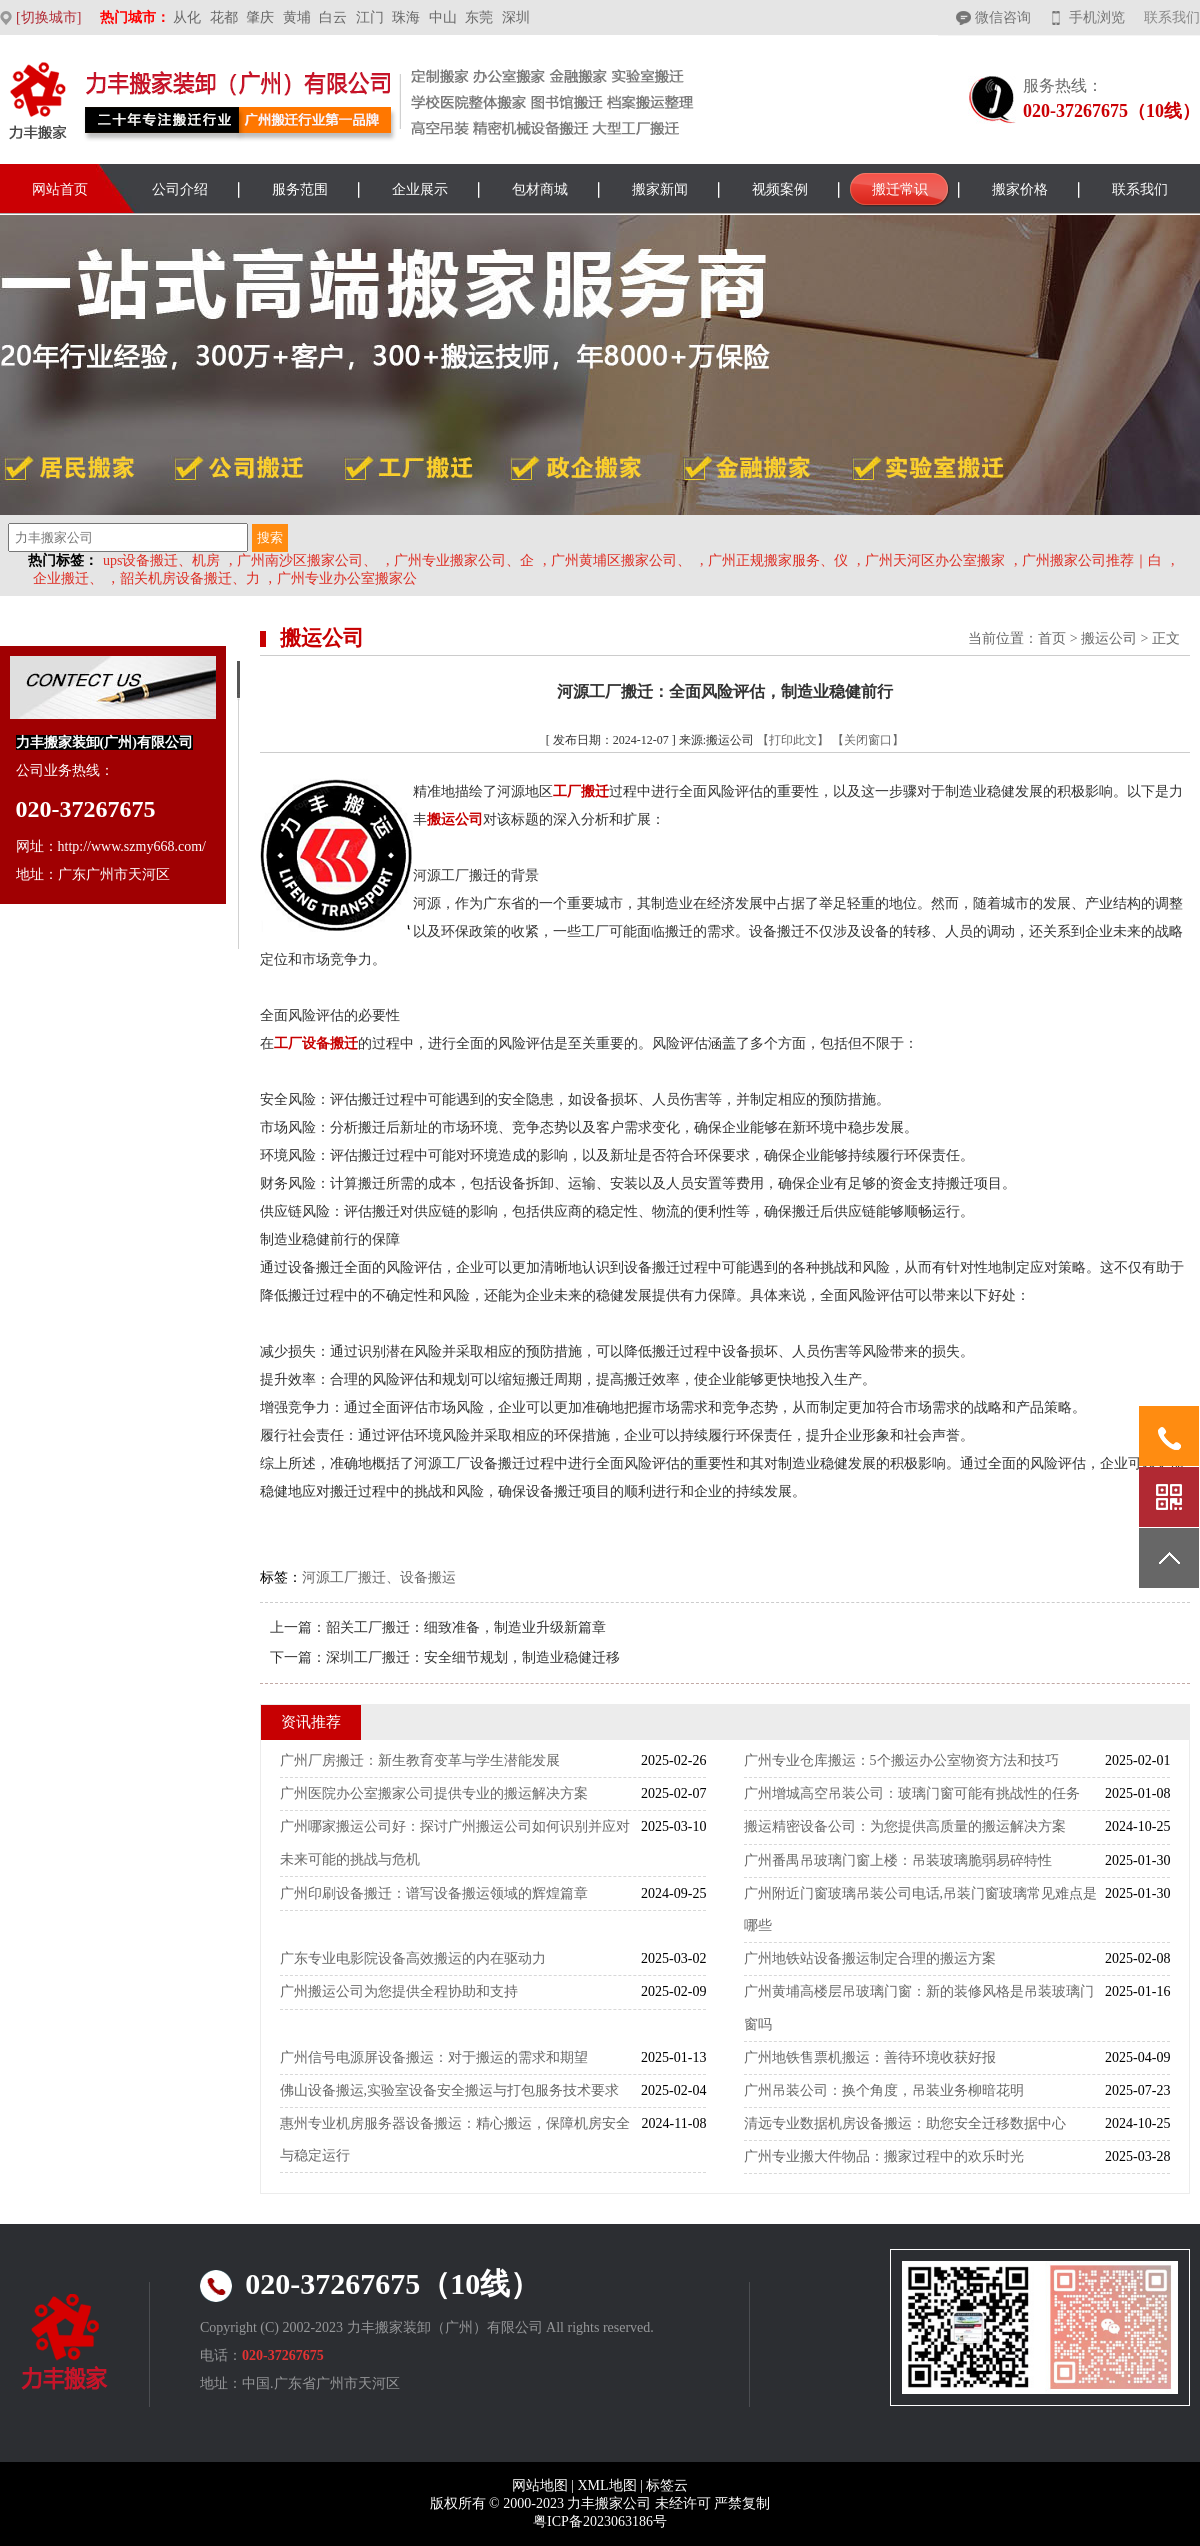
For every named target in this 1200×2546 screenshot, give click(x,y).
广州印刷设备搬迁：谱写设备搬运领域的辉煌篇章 (434, 1893)
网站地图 (540, 2485)
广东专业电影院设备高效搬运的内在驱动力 (413, 1958)
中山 (443, 17)
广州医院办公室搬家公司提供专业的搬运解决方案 (434, 1793)
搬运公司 (1109, 638)
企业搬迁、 (68, 578)
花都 (224, 17)
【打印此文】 (793, 740)
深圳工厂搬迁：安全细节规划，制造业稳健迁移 (473, 1657)
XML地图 (606, 2485)
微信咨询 (1003, 17)
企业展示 (420, 189)
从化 (187, 17)
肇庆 (260, 17)
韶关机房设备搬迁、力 (190, 578)
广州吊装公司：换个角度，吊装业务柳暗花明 (884, 2090)
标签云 (667, 2485)
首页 (1052, 638)
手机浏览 (1097, 17)
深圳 (516, 17)
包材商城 (540, 189)
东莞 (479, 17)
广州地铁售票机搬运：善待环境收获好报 (870, 2057)
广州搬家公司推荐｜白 (1092, 560)
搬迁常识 (900, 189)
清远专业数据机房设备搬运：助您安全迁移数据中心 (905, 2123)
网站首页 (60, 189)
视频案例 (780, 189)
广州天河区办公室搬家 (935, 560)
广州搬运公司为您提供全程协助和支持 (399, 1991)
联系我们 (1172, 17)
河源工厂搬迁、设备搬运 (379, 1577)
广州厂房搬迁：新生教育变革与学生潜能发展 (420, 1760)
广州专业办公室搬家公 (347, 578)
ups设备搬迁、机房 (161, 560)
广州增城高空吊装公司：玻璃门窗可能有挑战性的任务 (912, 1793)
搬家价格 (1020, 189)
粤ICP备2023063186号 (600, 2521)
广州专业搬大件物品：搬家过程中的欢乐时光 (884, 2156)
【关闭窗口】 (868, 740)
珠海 (406, 17)
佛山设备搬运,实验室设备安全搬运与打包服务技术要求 (450, 2090)
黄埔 (297, 17)
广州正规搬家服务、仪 (778, 560)
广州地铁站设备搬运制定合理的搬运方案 (870, 1958)
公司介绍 (180, 189)
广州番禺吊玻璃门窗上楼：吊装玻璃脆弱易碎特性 (898, 1860)
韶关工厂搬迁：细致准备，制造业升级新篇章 (466, 1627)
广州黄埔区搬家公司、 (621, 560)
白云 (333, 17)
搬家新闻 (660, 189)
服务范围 (300, 189)
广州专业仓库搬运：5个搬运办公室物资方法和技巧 (901, 1760)
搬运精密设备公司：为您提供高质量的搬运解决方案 (905, 1826)
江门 (370, 17)
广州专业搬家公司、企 (464, 560)
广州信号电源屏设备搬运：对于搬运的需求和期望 (434, 2057)
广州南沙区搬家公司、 (307, 560)
